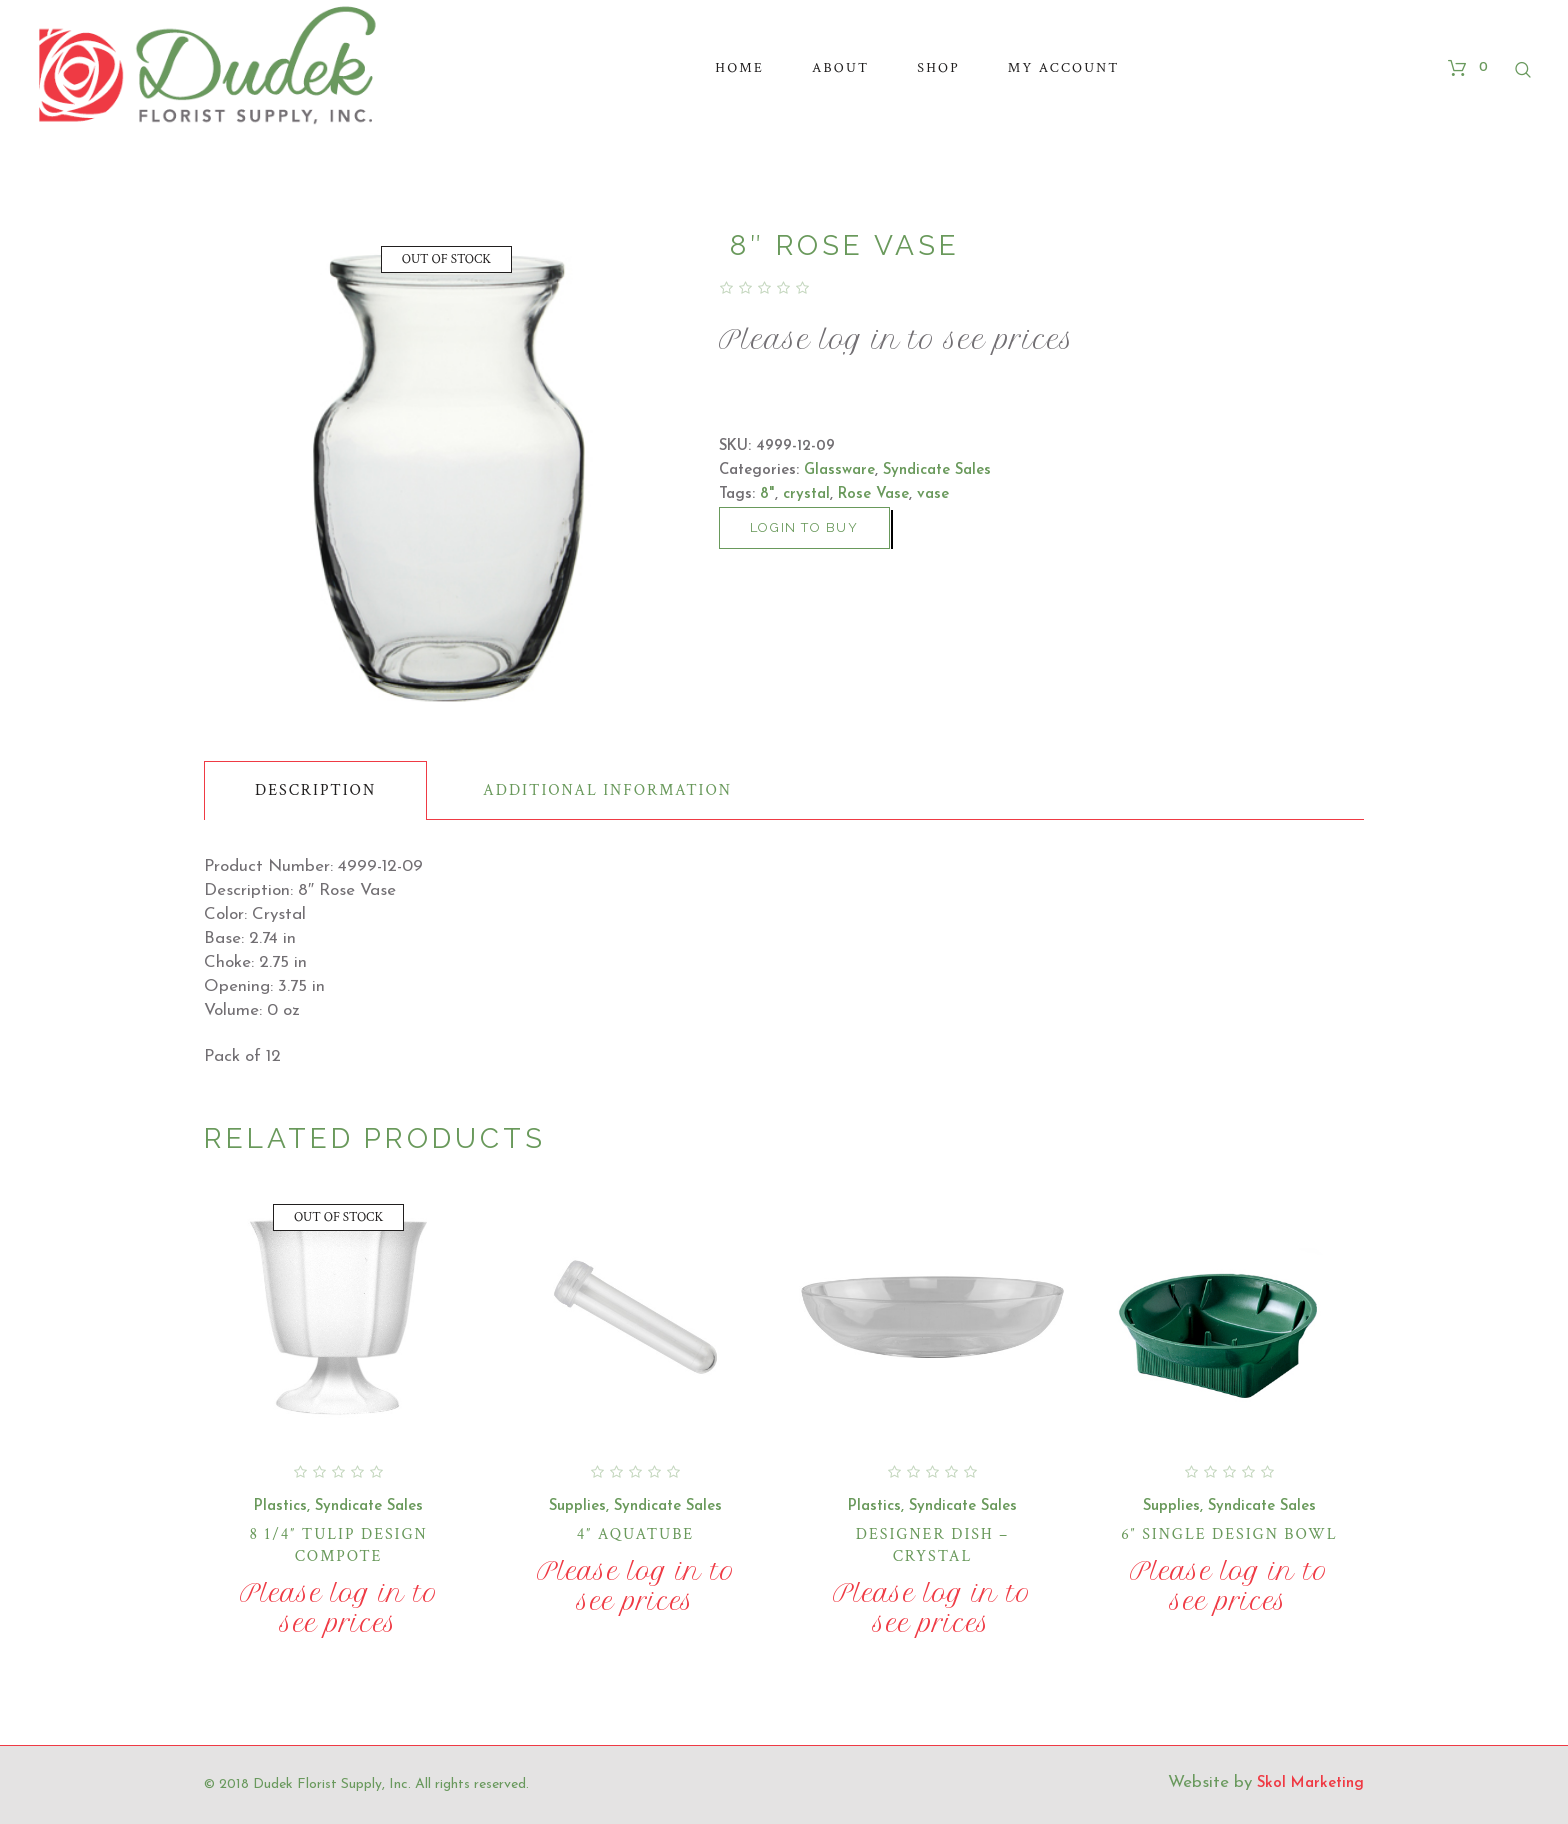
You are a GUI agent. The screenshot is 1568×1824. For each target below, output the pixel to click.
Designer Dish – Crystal (932, 1545)
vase (933, 494)
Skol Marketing (1310, 1783)
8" (767, 494)
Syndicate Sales (937, 470)
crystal (806, 494)
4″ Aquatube (635, 1534)
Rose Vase (873, 494)
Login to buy (804, 527)
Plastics (280, 1506)
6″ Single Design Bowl (1229, 1534)
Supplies (577, 1506)
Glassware (839, 470)
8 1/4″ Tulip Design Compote (338, 1545)
